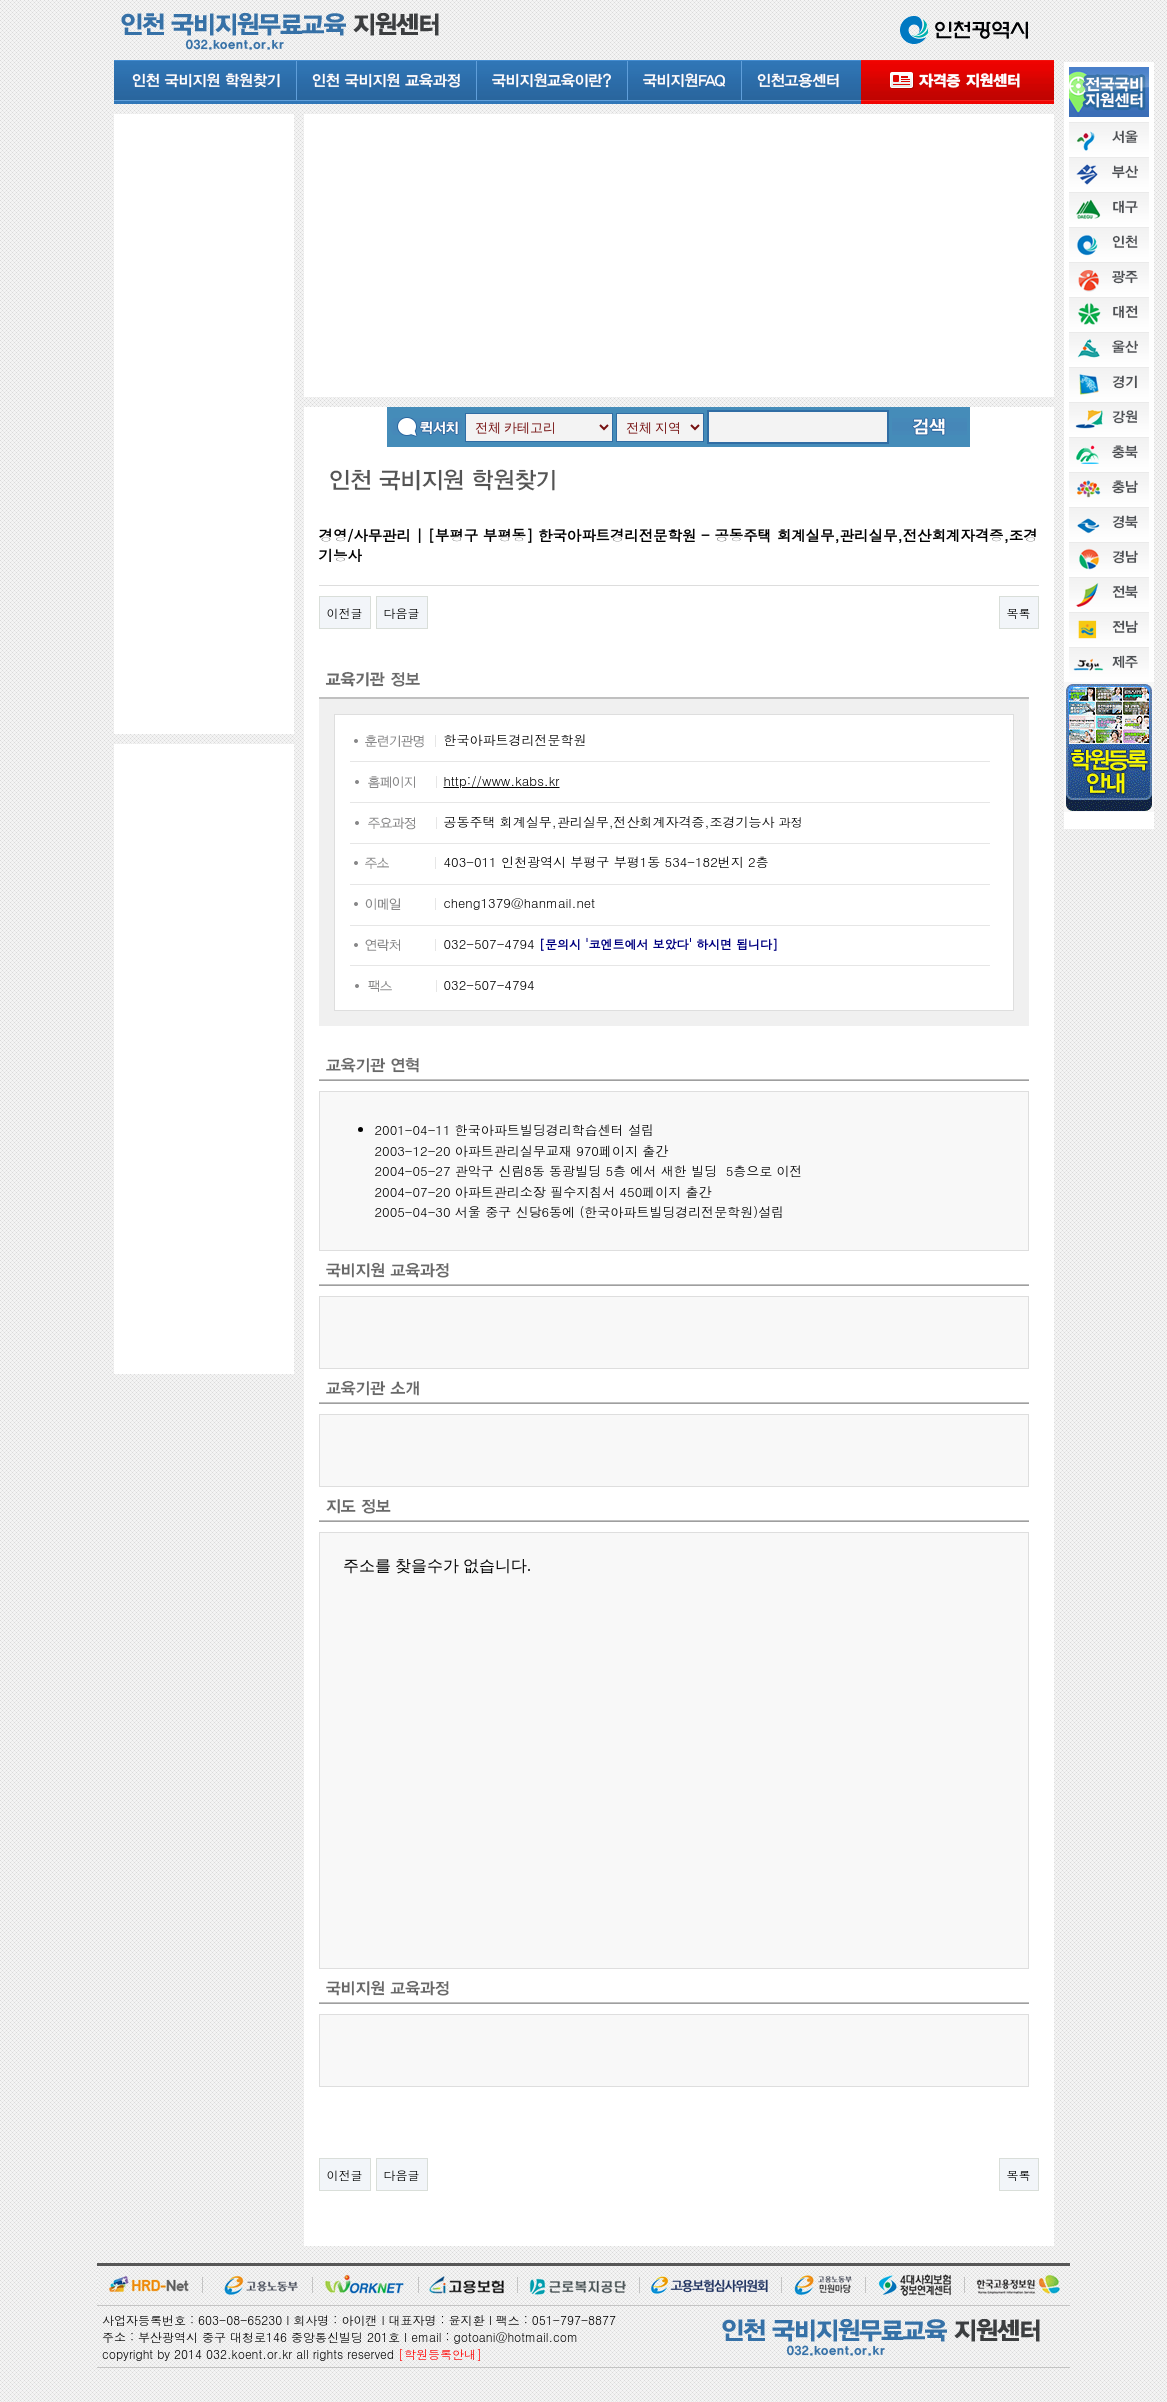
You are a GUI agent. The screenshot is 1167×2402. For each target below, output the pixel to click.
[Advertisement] (204, 423)
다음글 (402, 612)
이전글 (345, 612)
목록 (1019, 612)
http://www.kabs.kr (502, 780)
